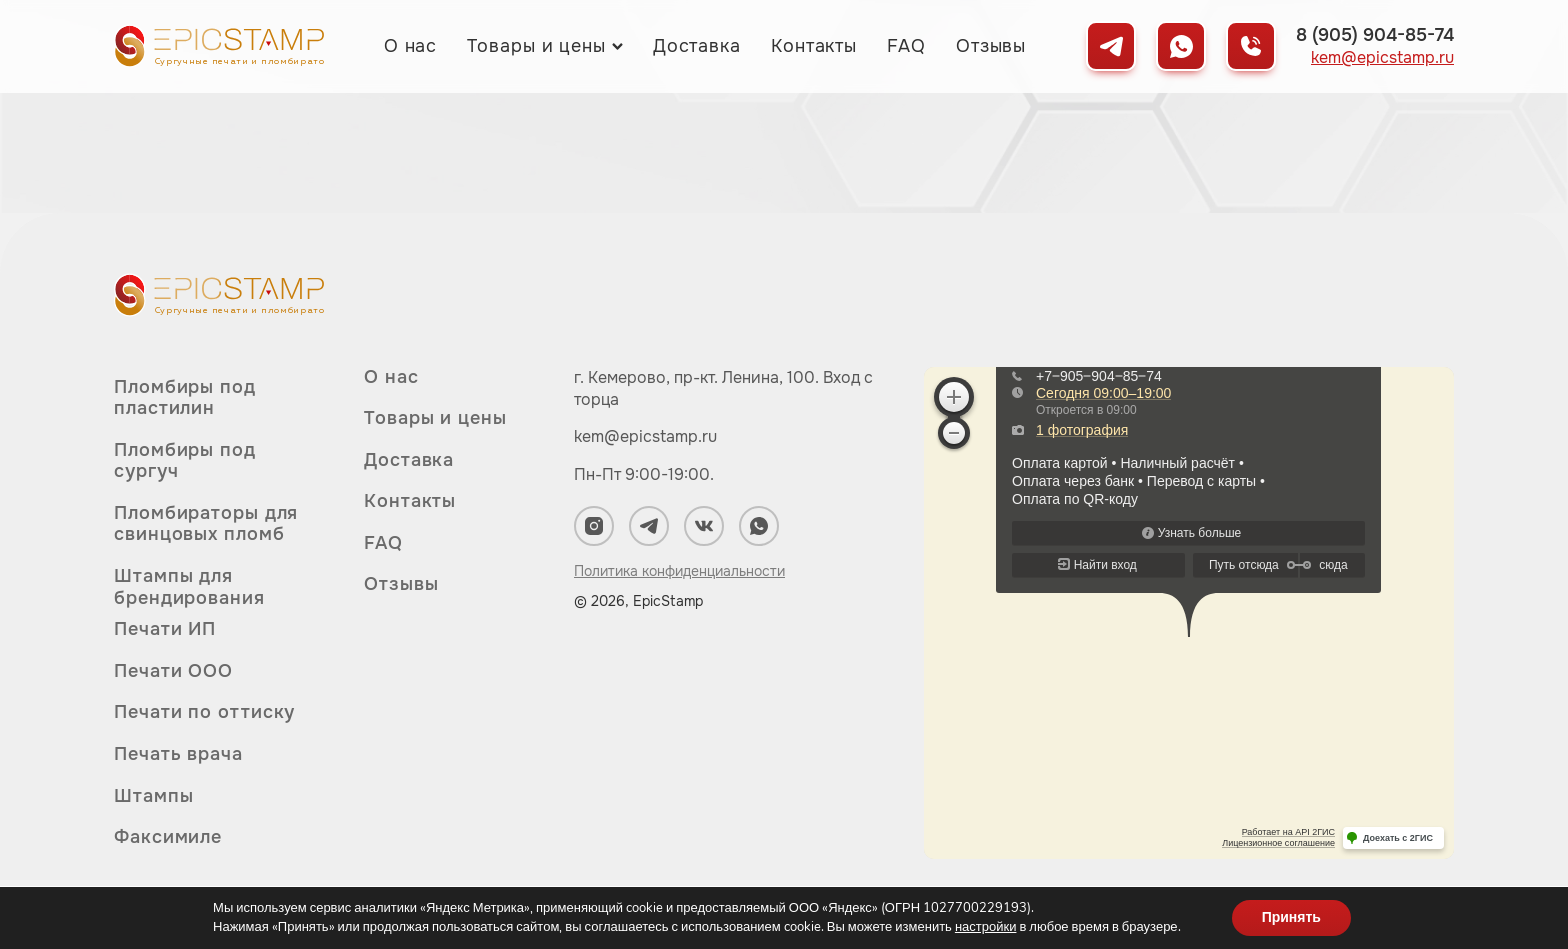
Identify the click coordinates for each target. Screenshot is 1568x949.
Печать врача (178, 754)
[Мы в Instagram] (594, 526)
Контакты (814, 46)
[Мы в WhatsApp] (1181, 46)
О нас (411, 46)
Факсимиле (168, 837)
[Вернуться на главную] (219, 46)
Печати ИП (165, 629)
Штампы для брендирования (189, 587)
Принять (1291, 917)
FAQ (906, 46)
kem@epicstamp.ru (645, 436)
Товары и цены (536, 46)
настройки (986, 927)
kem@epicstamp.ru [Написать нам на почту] (1382, 58)
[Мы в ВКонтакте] (704, 526)
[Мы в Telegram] (1111, 46)
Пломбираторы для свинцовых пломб (206, 524)
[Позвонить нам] (1251, 46)
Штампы (153, 796)
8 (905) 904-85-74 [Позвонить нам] (1375, 35)
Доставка (697, 46)
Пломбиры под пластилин (185, 398)
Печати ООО (173, 671)
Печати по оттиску (204, 712)
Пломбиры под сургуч (185, 461)
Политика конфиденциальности (679, 571)
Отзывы (991, 46)
